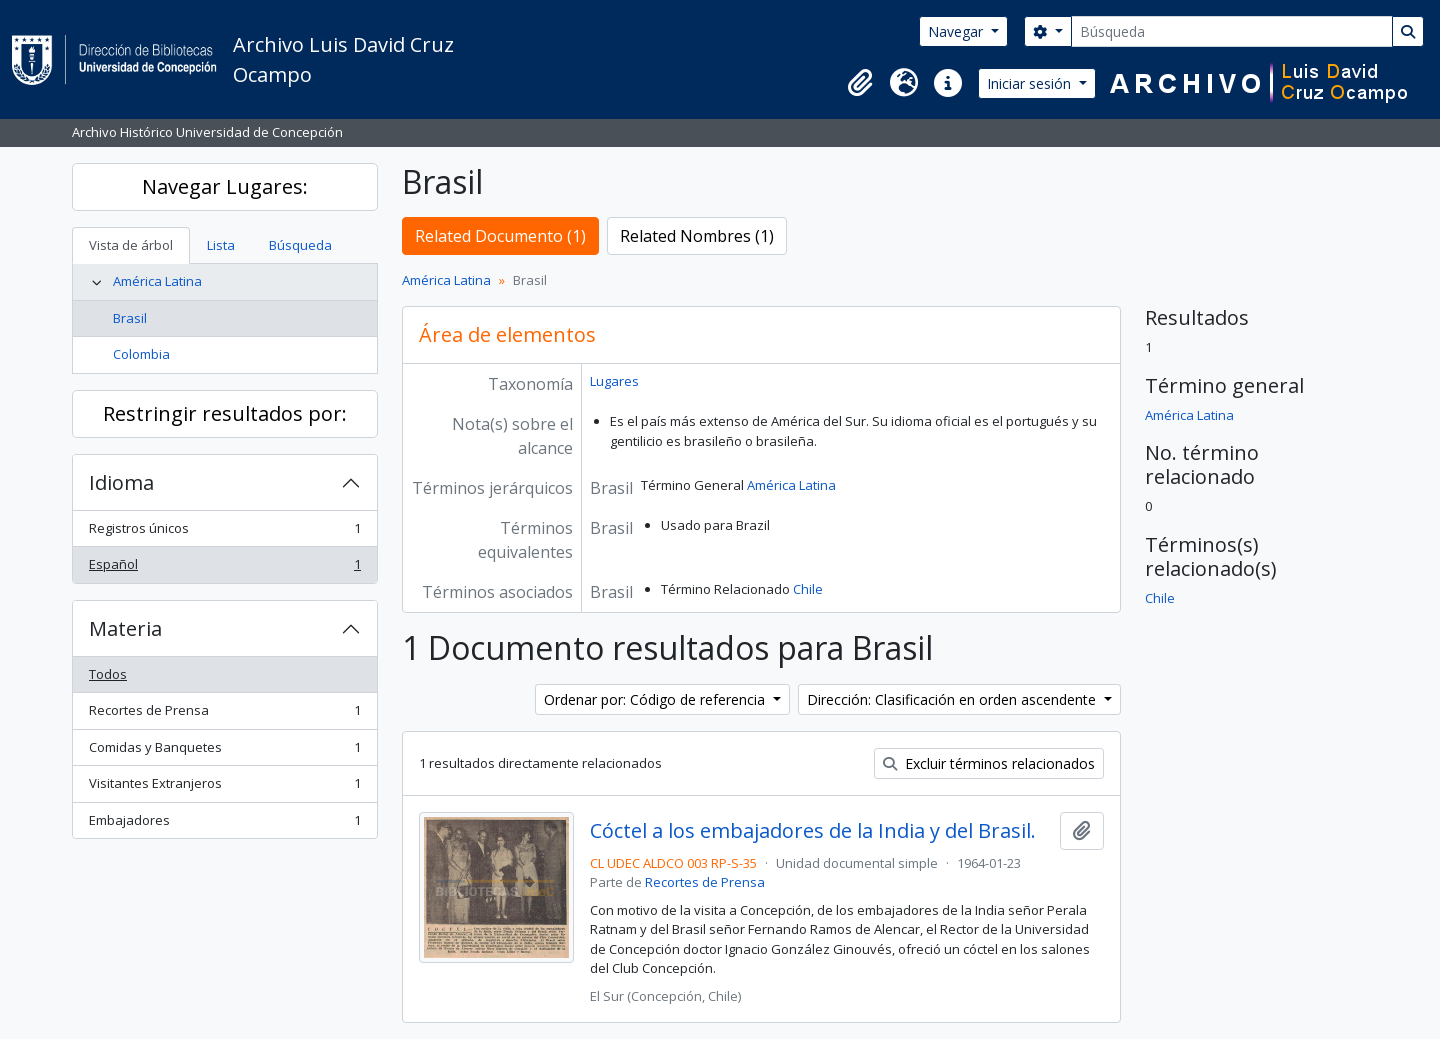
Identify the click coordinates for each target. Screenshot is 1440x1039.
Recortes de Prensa (224, 714)
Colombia (141, 354)
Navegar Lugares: (225, 186)
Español (224, 568)
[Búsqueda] (1232, 31)
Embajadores (224, 824)
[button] (860, 83)
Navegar (957, 31)
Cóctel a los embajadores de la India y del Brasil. (813, 831)
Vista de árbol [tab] (131, 245)
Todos (108, 674)
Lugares (614, 381)
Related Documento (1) (500, 236)
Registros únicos (224, 532)
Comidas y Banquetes (224, 751)
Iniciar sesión (1031, 83)
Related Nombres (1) (697, 236)
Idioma (121, 482)
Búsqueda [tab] (300, 245)
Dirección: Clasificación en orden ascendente (953, 699)
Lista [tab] (221, 245)
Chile (808, 589)
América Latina (157, 281)
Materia (125, 628)
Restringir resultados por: (225, 413)
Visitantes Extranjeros (224, 787)
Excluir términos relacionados (989, 763)
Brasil (130, 318)
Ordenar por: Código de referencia (656, 699)
